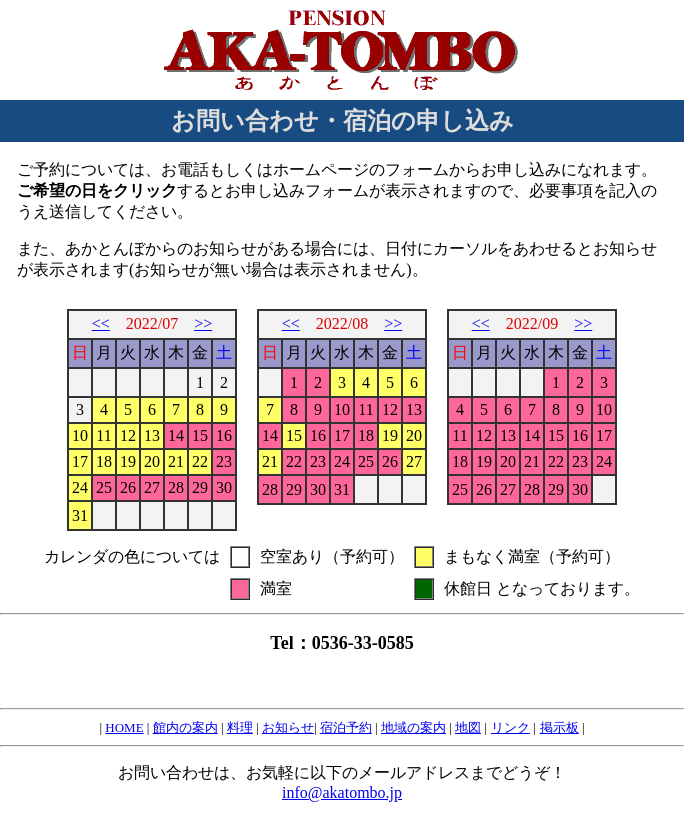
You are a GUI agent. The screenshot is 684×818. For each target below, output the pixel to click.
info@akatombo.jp (342, 792)
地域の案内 (413, 727)
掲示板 (559, 727)
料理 (240, 727)
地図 (468, 727)
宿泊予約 (346, 727)
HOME (124, 727)
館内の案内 (185, 727)
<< (101, 323)
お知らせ (288, 727)
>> (203, 323)
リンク (510, 727)
